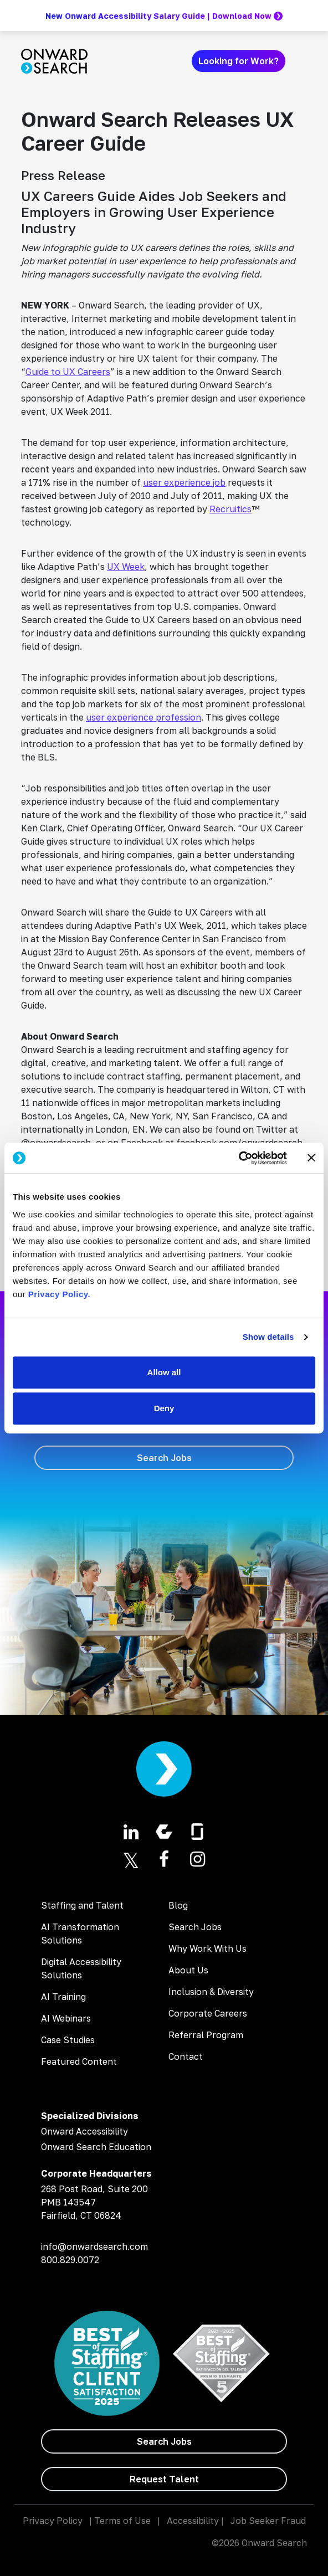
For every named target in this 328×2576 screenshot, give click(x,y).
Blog (178, 1905)
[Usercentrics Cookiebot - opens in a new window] (238, 1158)
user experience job (184, 482)
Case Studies (68, 2039)
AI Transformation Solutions (80, 1933)
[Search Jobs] (164, 1458)
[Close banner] (311, 1158)
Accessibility (193, 2520)
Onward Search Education (96, 2146)
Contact (185, 2056)
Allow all (164, 1372)
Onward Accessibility (84, 2131)
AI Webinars (66, 2018)
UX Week (126, 566)
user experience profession (143, 717)
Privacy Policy (53, 2520)
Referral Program (205, 2034)
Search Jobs (195, 1926)
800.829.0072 (70, 2259)
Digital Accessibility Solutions (81, 1968)
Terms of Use (122, 2520)
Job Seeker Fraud (268, 2520)
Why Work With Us (207, 1948)
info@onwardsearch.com (94, 2246)
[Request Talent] (164, 2479)
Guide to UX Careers (67, 371)
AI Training (63, 1996)
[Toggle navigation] (300, 61)
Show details (268, 1336)
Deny (164, 1408)
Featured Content (79, 2061)
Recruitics (230, 509)
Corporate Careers (207, 2013)
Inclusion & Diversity (211, 1991)
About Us (188, 1970)
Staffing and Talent (82, 1905)
